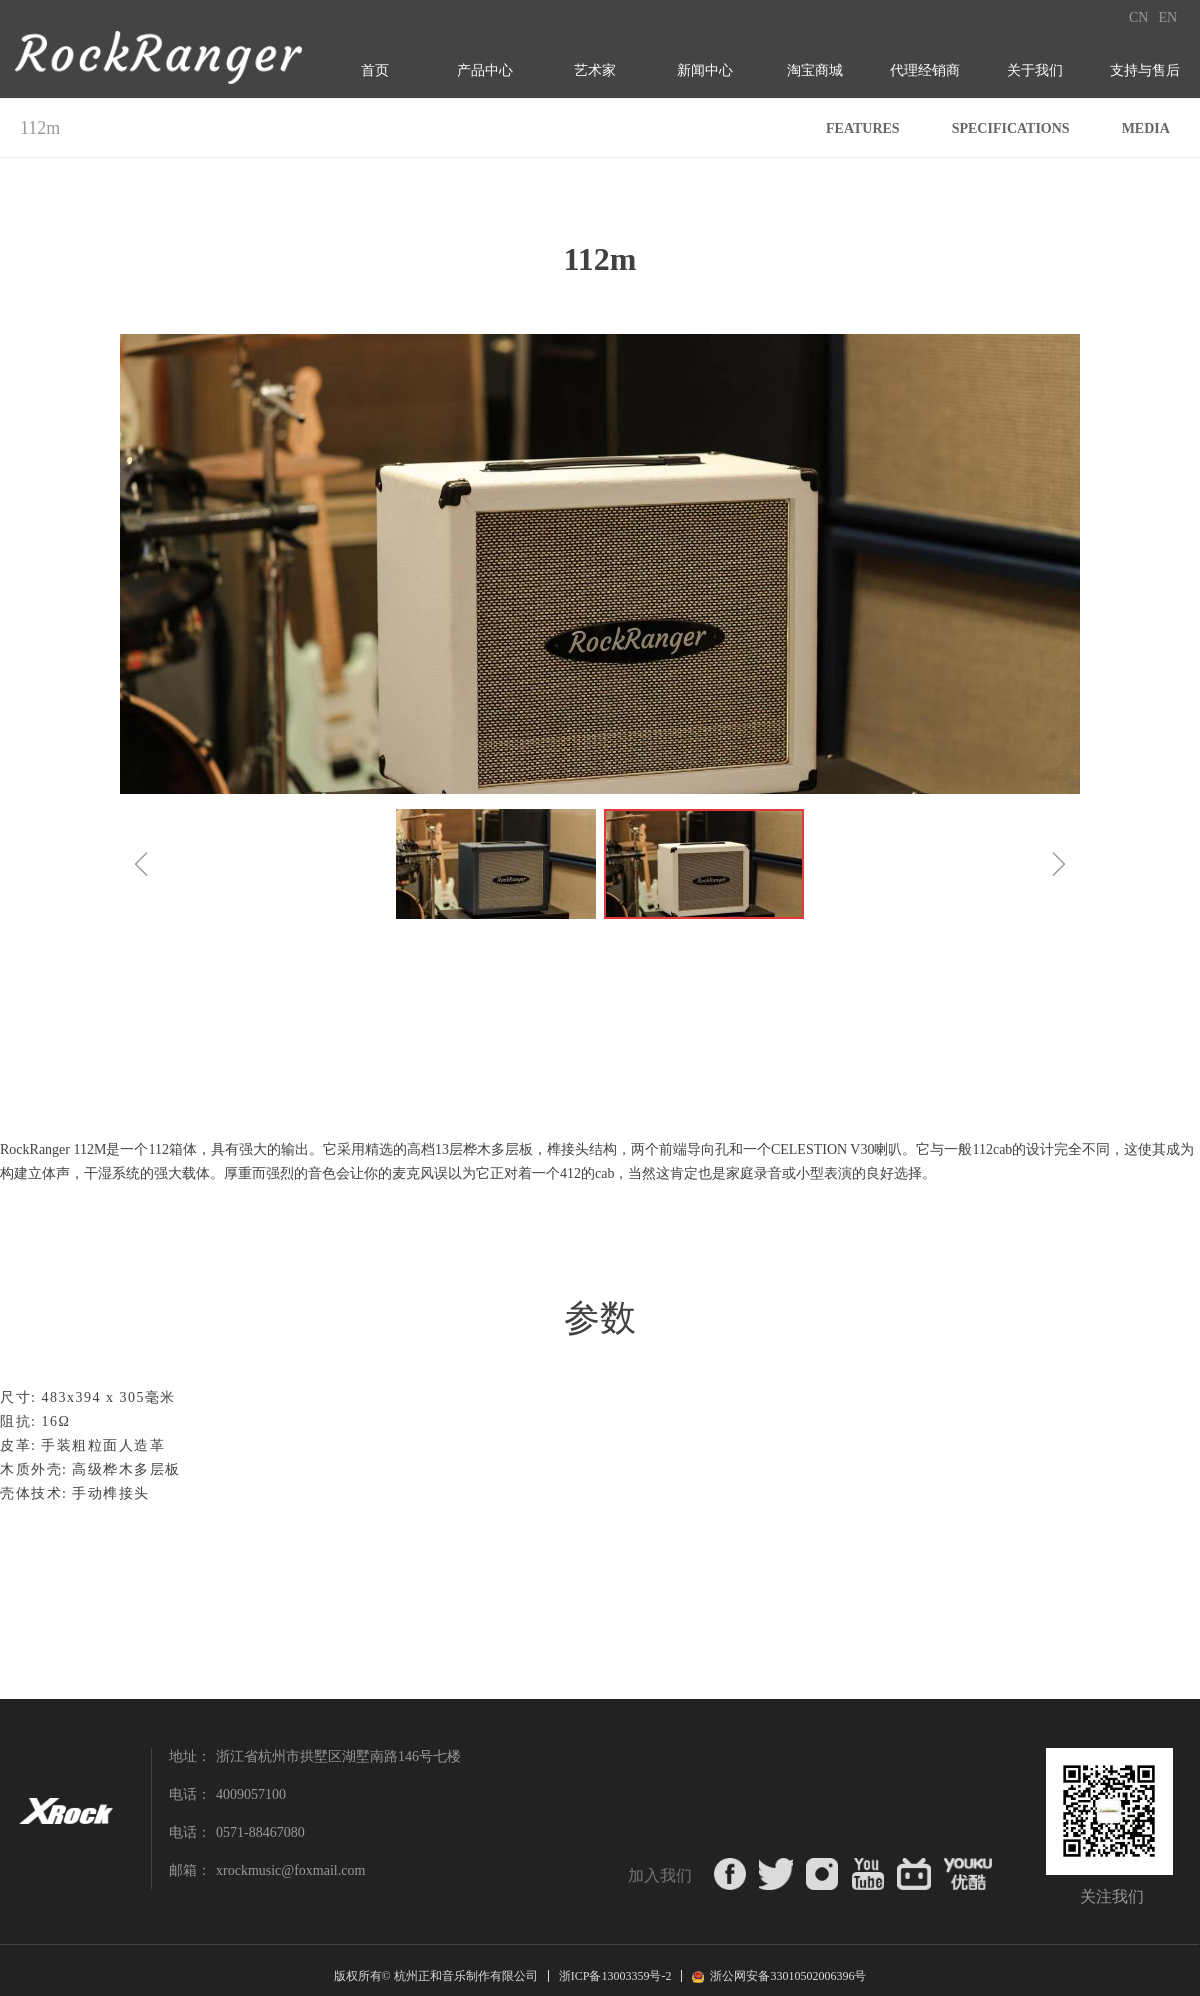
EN (1167, 17)
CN (1138, 17)
